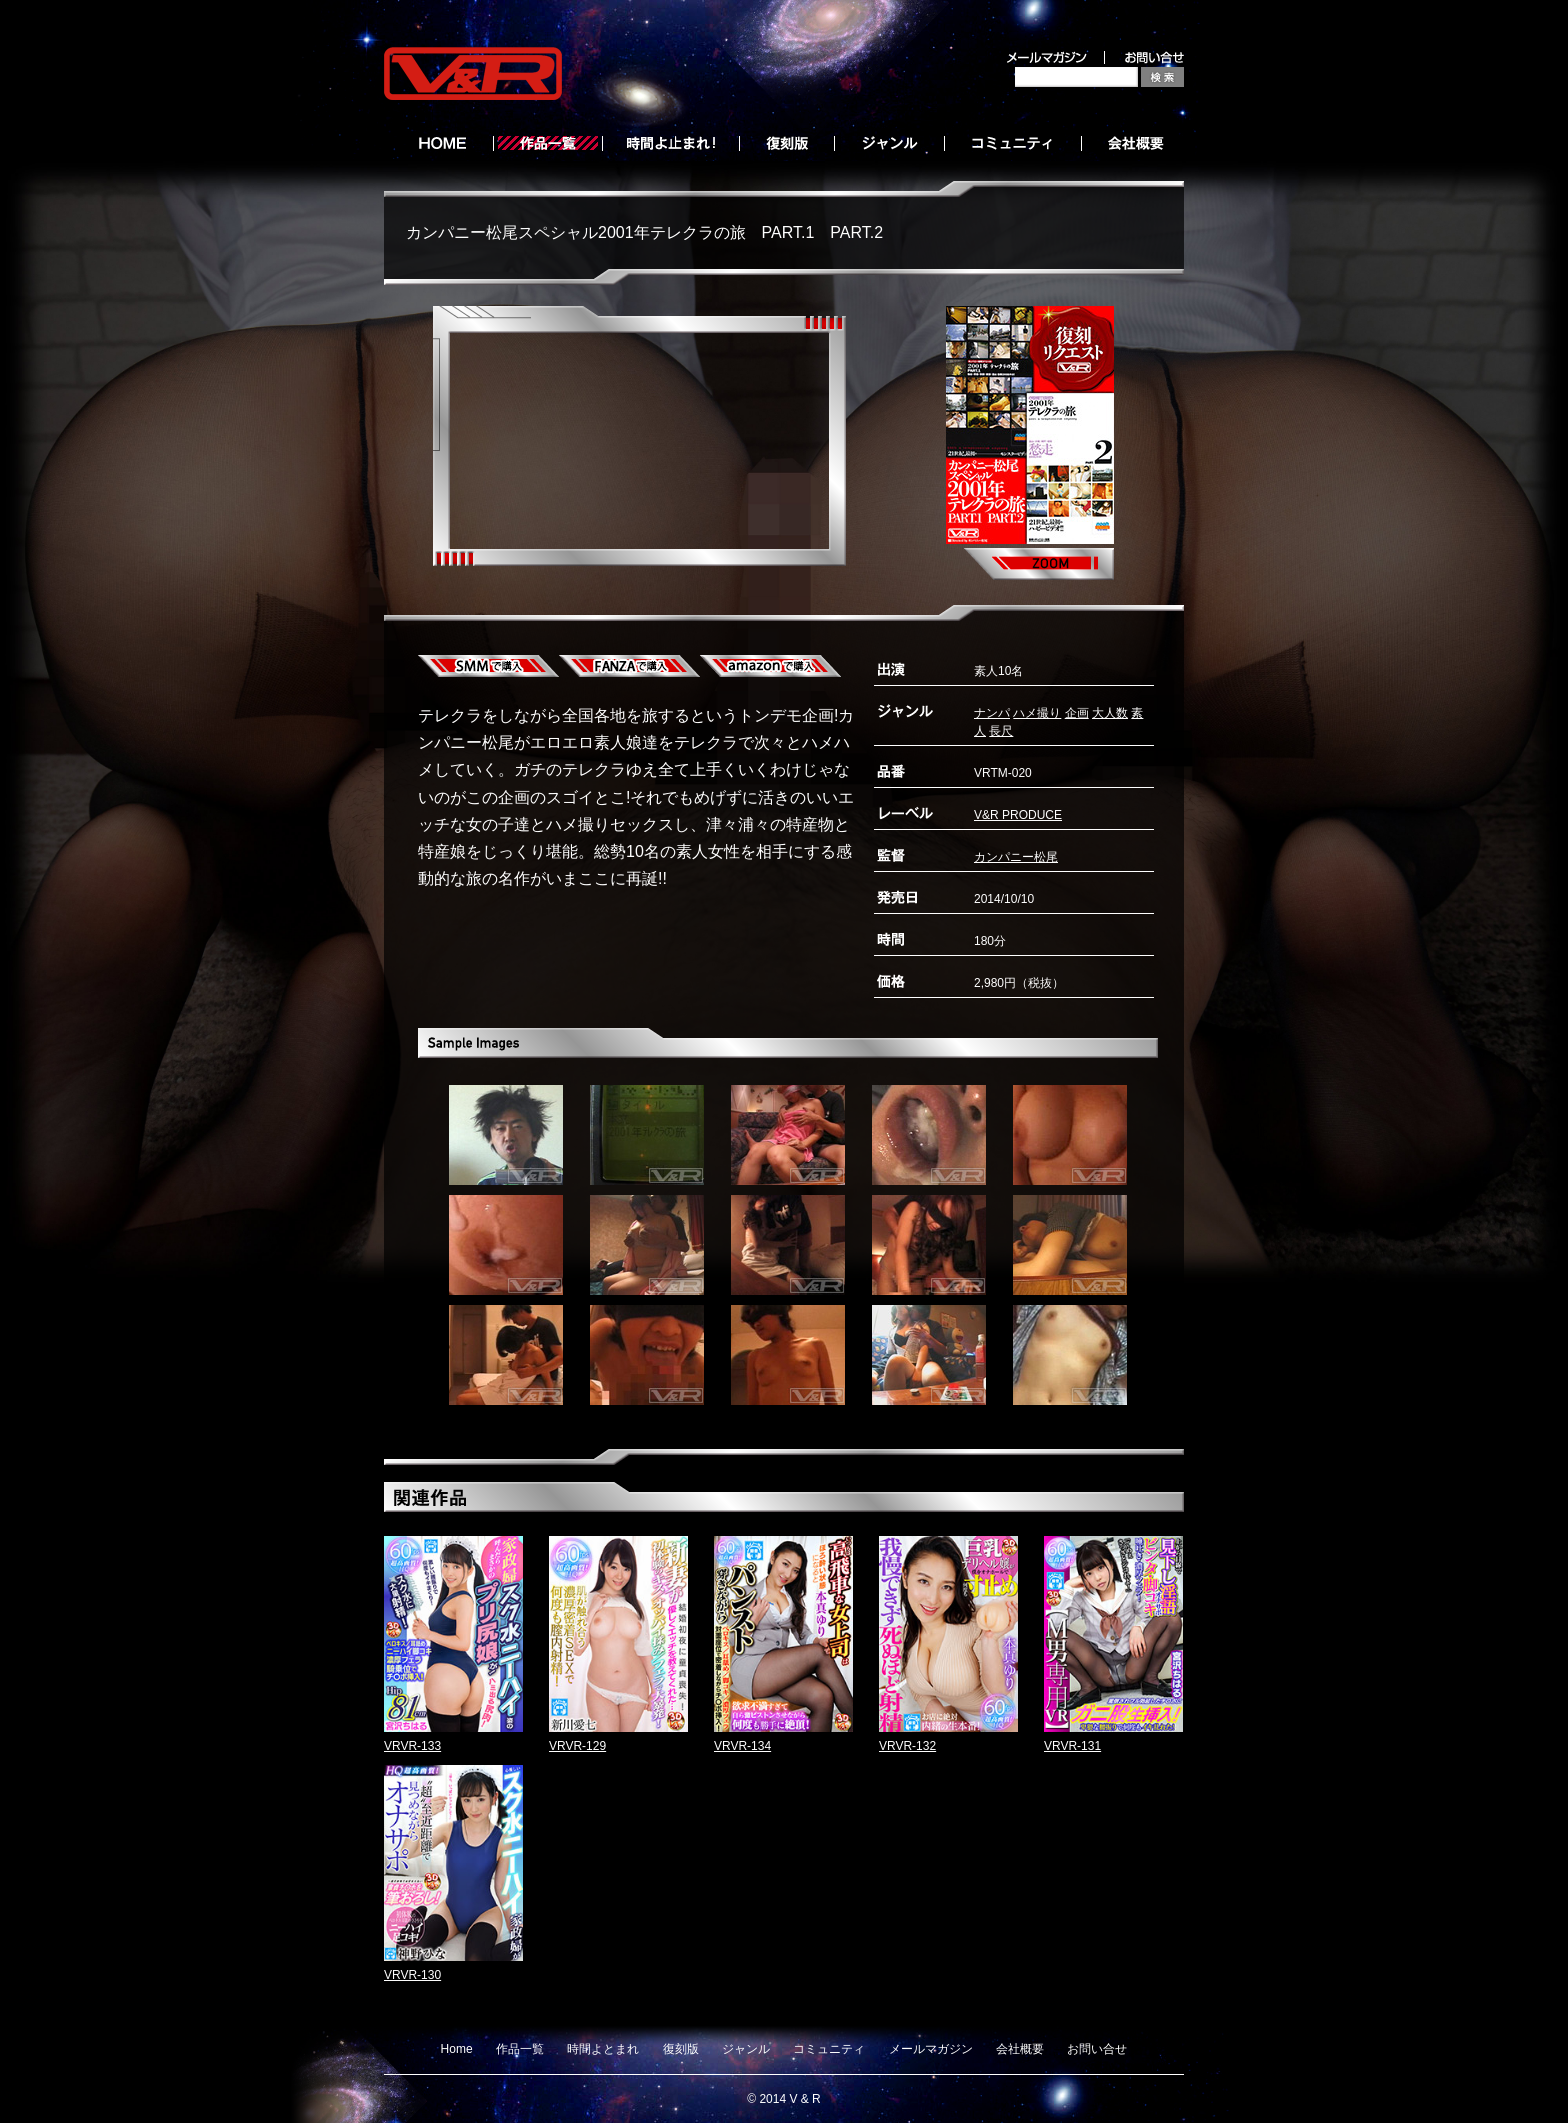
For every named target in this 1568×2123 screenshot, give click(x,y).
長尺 (1001, 731)
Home (457, 2049)
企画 (1077, 713)
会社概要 (1020, 2049)
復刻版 (681, 2049)
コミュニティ (829, 2049)
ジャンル (746, 2049)
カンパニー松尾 (1016, 857)
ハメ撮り (1037, 713)
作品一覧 (520, 2049)
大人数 (1110, 713)
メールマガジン (931, 2049)
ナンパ (992, 713)
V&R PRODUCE (1018, 815)
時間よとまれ (603, 2049)
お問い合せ (1097, 2049)
